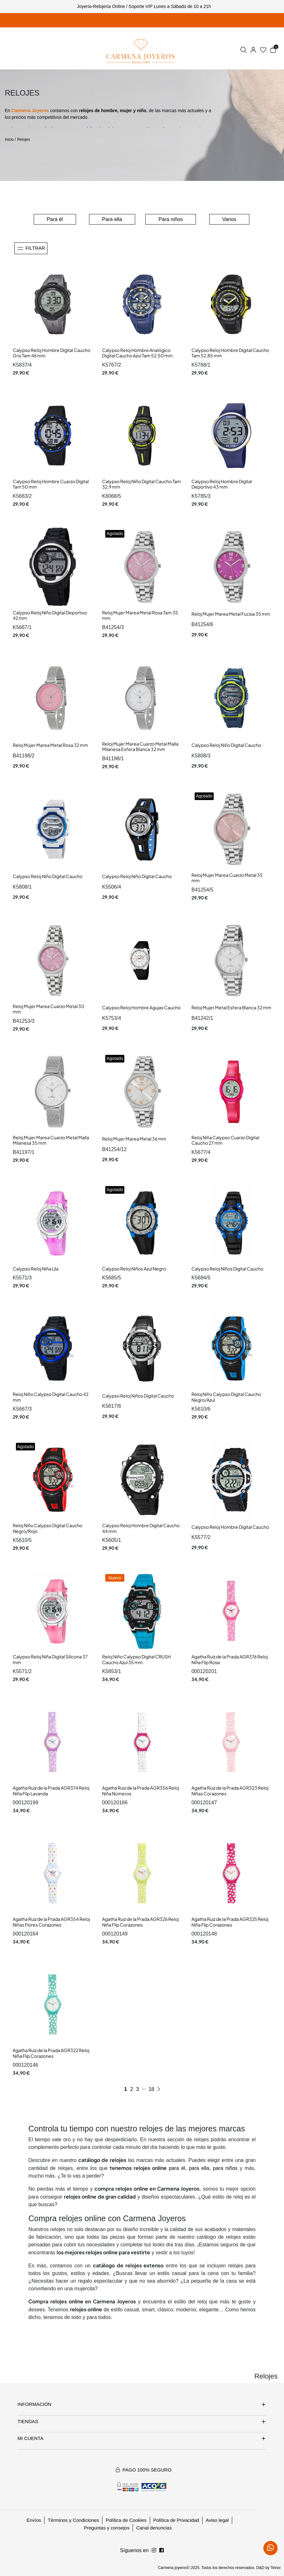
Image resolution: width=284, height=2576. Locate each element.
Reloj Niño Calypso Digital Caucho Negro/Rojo (47, 1528)
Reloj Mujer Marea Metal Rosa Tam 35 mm (140, 615)
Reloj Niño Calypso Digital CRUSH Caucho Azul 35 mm (136, 1659)
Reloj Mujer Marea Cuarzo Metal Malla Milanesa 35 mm (51, 1140)
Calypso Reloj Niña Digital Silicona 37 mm (50, 1659)
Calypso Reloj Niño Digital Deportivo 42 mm (50, 615)
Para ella (112, 219)
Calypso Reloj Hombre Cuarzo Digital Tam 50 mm (51, 484)
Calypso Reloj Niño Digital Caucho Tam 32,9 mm (141, 484)
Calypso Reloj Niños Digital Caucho (227, 1268)
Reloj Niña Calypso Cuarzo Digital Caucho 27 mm (225, 1140)
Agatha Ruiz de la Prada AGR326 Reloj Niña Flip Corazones (140, 1922)
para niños (225, 2168)
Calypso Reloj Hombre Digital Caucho (230, 1527)
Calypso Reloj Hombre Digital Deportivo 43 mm (221, 484)
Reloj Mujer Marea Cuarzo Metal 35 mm (227, 878)
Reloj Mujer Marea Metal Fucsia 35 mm (230, 614)
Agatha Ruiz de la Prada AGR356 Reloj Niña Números (140, 1790)
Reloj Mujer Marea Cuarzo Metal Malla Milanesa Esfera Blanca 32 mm (140, 746)
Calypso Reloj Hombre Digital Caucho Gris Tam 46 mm (51, 353)
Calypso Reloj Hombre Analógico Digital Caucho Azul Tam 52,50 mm (137, 353)
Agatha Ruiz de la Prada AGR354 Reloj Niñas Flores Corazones (51, 1922)
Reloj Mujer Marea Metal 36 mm (134, 1138)
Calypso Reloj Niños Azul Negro (134, 1268)
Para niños (170, 219)
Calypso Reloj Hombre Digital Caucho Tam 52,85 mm (230, 353)
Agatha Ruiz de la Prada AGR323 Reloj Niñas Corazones (229, 1790)
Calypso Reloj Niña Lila (36, 1268)
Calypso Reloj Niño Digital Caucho (226, 745)
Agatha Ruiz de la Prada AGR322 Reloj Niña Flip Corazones (51, 2053)
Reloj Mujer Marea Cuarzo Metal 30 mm (48, 1009)
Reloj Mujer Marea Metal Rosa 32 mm (50, 745)
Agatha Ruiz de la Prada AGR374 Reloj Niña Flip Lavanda (51, 1790)
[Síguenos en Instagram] (161, 2550)
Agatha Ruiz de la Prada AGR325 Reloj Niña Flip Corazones (229, 1922)
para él (177, 2168)
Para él (55, 219)
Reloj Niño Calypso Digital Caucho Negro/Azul (226, 1397)
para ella (199, 2168)
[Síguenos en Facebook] (154, 2550)
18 (151, 2089)
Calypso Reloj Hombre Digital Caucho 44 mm (141, 1528)
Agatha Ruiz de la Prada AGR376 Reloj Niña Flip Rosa (229, 1659)
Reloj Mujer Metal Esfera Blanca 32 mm (231, 1007)
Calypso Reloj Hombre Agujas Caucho (141, 1007)
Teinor (275, 2567)
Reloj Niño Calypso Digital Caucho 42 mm (50, 1397)
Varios (229, 219)
